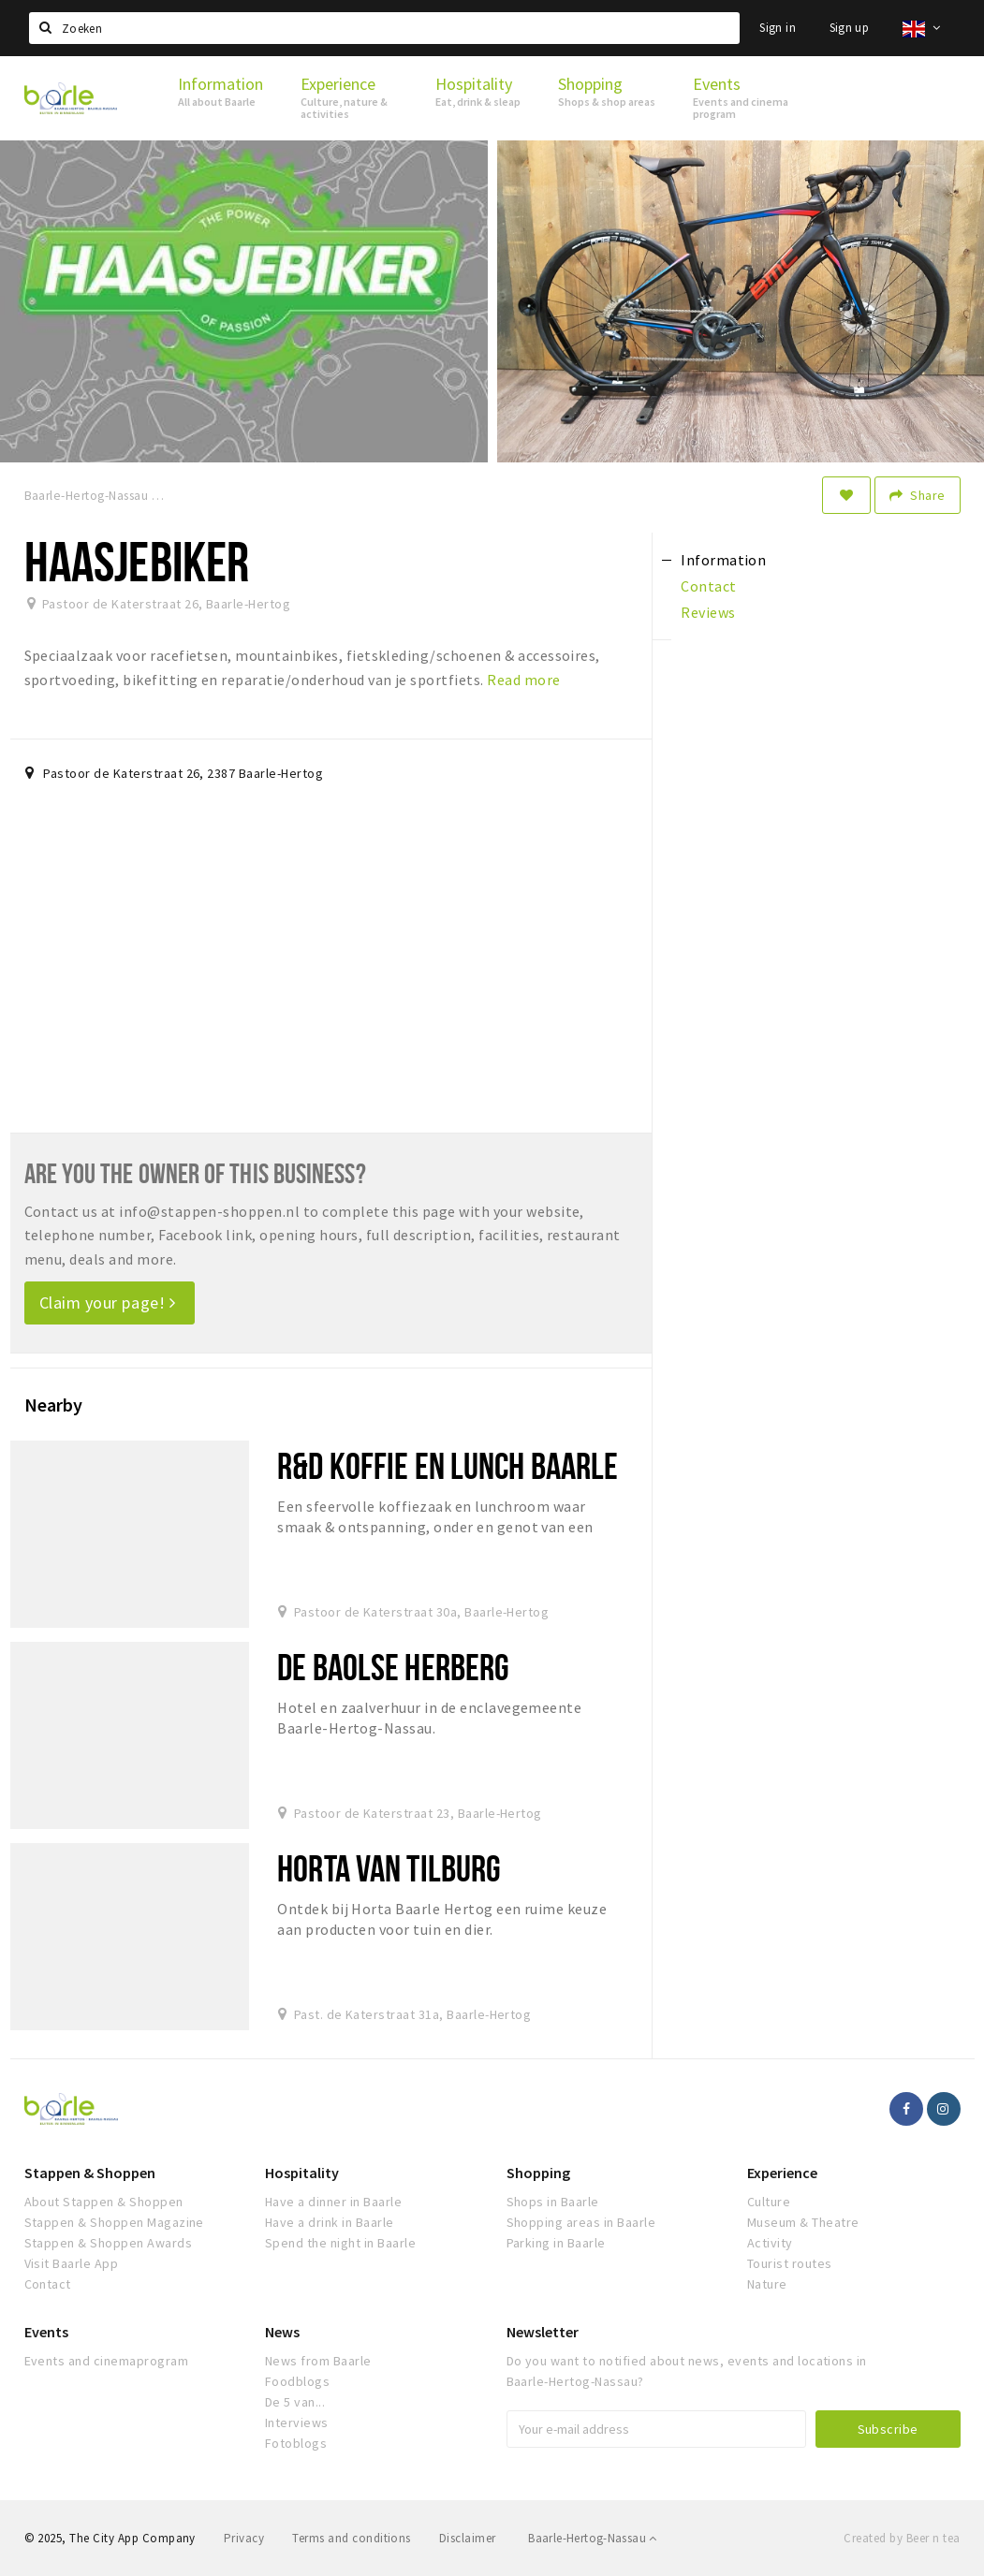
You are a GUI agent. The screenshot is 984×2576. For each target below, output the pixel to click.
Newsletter (543, 2331)
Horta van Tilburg (389, 1868)
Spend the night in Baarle (340, 2242)
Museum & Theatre (803, 2222)
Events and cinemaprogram (106, 2360)
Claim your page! (107, 1302)
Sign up (850, 28)
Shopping (538, 2172)
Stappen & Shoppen (89, 2172)
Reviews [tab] (708, 612)
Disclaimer (467, 2538)
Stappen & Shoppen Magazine (114, 2222)
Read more (523, 679)
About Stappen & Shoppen (104, 2201)
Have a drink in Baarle (329, 2222)
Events (46, 2331)
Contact (47, 2284)
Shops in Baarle (553, 2201)
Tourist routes (789, 2263)
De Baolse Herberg (393, 1667)
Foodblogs (297, 2381)
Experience (782, 2172)
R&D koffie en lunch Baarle (447, 1465)
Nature (767, 2284)
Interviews (297, 2422)
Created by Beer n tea (902, 2538)
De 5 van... (295, 2401)
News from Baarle (318, 2360)
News (282, 2331)
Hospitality (302, 2172)
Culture (768, 2201)
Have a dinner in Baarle (333, 2201)
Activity (770, 2242)
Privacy (244, 2538)
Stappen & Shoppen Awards (108, 2242)
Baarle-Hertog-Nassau (592, 2538)
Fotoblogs (296, 2443)
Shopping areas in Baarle (581, 2222)
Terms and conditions (351, 2538)
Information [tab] (723, 559)
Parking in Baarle (556, 2242)
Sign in (777, 28)
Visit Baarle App (71, 2263)
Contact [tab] (708, 586)
